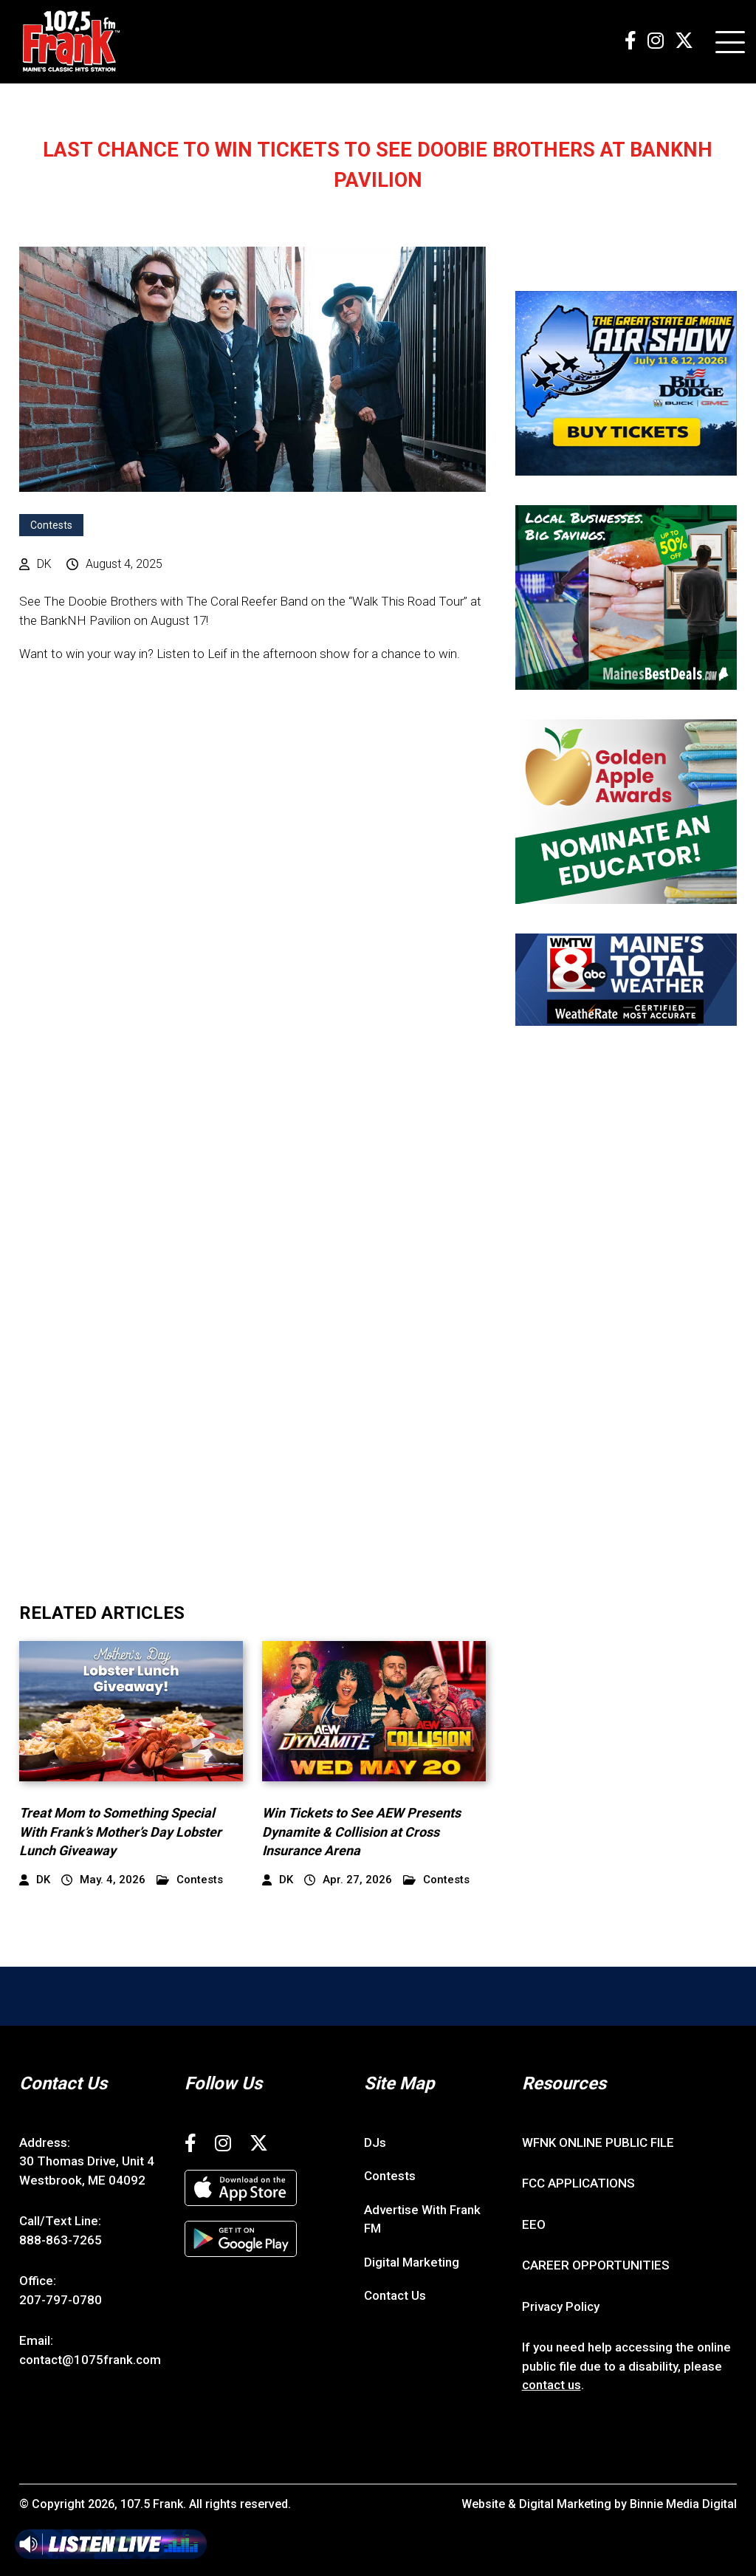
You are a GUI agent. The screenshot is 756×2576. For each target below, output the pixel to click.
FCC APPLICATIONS (578, 2183)
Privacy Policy (560, 2306)
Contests (51, 525)
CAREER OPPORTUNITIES (596, 2265)
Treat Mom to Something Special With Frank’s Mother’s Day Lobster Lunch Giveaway (120, 1831)
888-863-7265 (60, 2240)
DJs (375, 2142)
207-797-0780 (60, 2299)
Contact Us (395, 2295)
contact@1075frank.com (90, 2359)
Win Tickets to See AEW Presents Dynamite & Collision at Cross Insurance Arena (361, 1831)
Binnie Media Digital (683, 2504)
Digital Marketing (411, 2262)
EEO (534, 2224)
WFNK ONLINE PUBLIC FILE (598, 2142)
